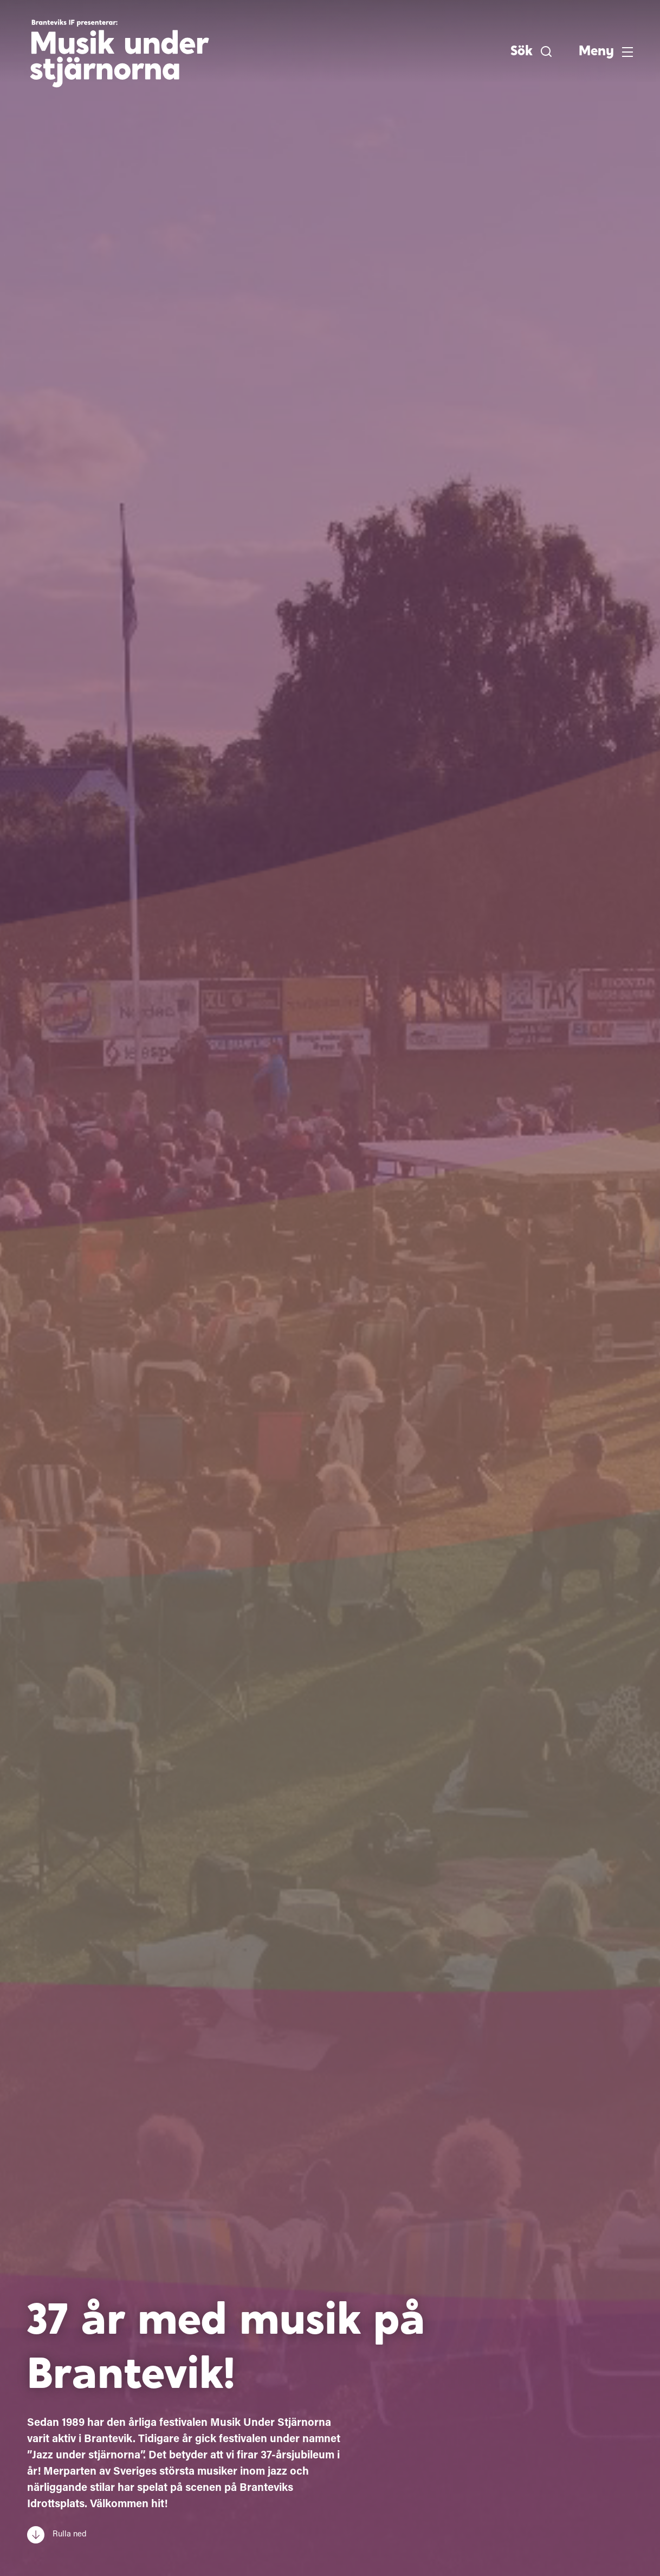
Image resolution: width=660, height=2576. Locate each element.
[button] (531, 51)
